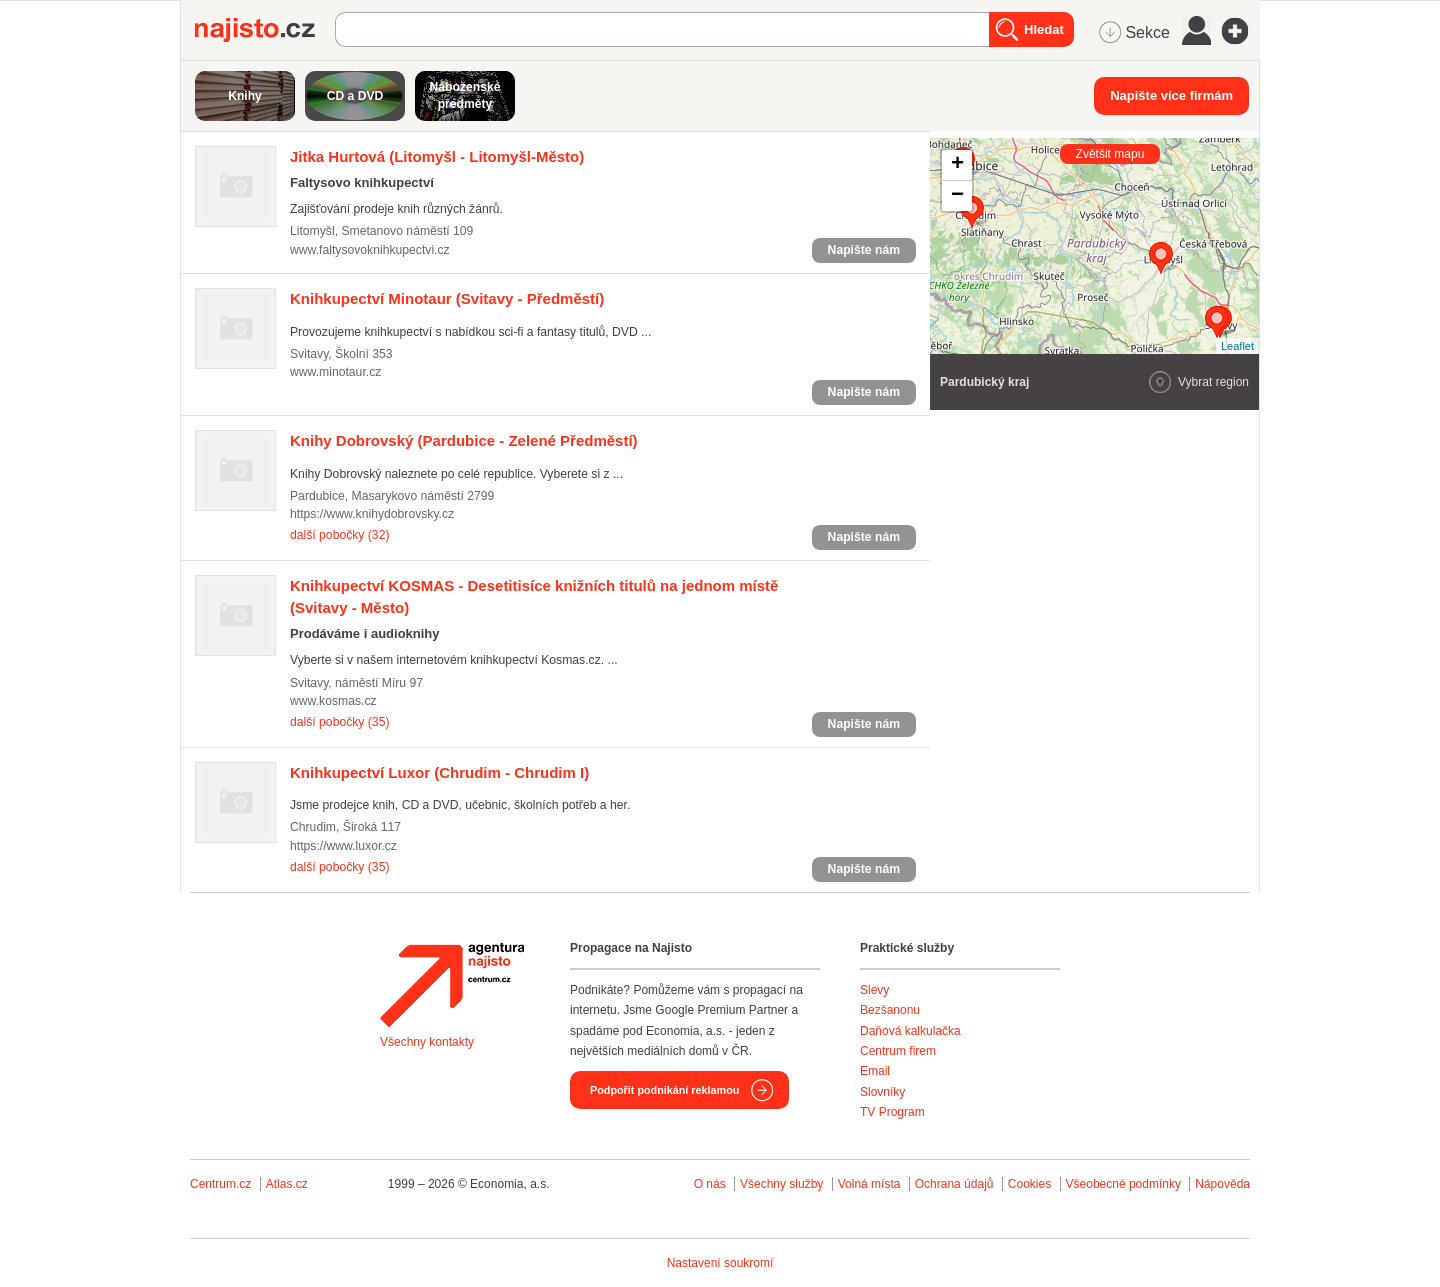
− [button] (957, 196)
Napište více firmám (1171, 95)
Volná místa (869, 1184)
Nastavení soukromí (720, 1263)
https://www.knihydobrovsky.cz (372, 514)
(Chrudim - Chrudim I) (439, 772)
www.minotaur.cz (335, 372)
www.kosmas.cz (333, 701)
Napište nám (864, 250)
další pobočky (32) (339, 535)
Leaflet (1237, 346)
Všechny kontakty (427, 1042)
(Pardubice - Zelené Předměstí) (464, 440)
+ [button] (957, 165)
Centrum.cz (220, 1184)
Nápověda (1222, 1184)
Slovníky (882, 1092)
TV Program (892, 1112)
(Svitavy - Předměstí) (447, 298)
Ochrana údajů (954, 1184)
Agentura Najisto (452, 985)
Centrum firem (898, 1051)
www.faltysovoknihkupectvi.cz (370, 250)
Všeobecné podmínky (1123, 1184)
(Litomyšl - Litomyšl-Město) (437, 156)
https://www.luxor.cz (343, 846)
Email (875, 1071)
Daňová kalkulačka (910, 1031)
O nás (710, 1184)
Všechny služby (783, 1184)
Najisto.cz (265, 30)
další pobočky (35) (339, 722)
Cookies (1029, 1184)
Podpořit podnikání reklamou (664, 1090)
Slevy (874, 990)
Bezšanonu (890, 1010)
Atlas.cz (287, 1184)
